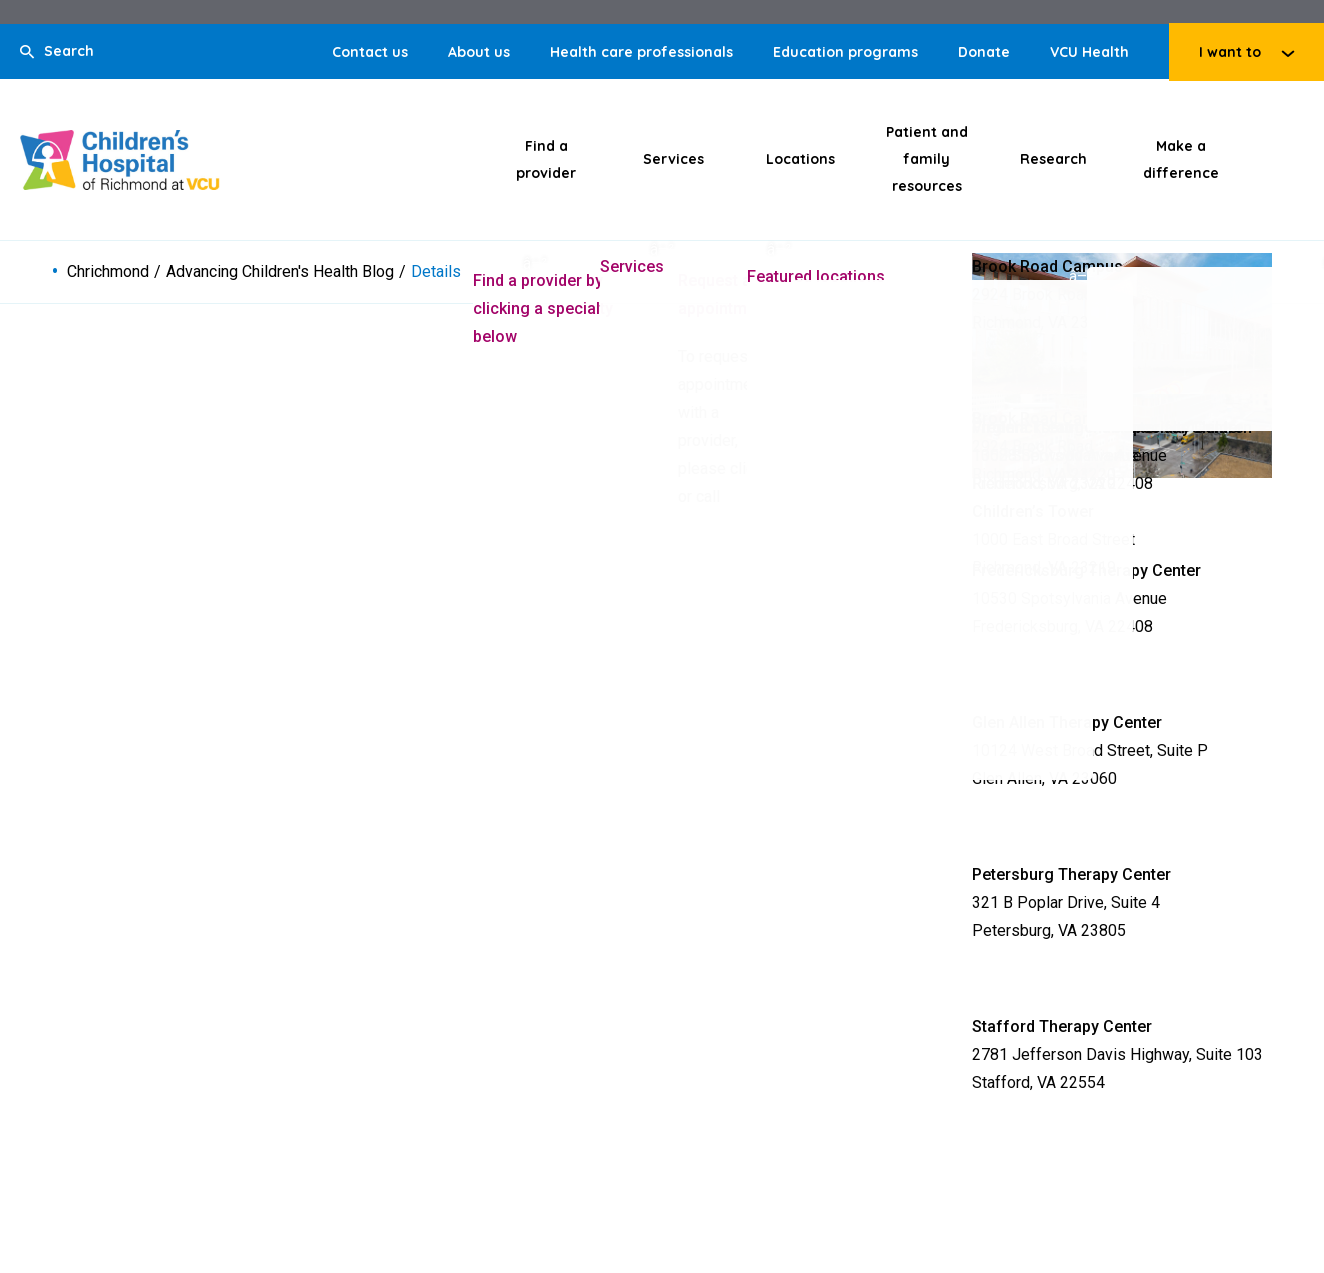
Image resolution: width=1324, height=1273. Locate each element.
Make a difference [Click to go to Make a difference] (1181, 159)
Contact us (370, 52)
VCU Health (1089, 52)
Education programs (845, 52)
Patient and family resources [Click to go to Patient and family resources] (927, 159)
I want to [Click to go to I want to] (1230, 52)
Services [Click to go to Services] (673, 159)
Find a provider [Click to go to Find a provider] (546, 159)
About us (479, 52)
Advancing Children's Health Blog (280, 272)
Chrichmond (108, 272)
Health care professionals (641, 52)
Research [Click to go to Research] (1053, 159)
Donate (984, 52)
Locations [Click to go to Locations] (800, 159)
